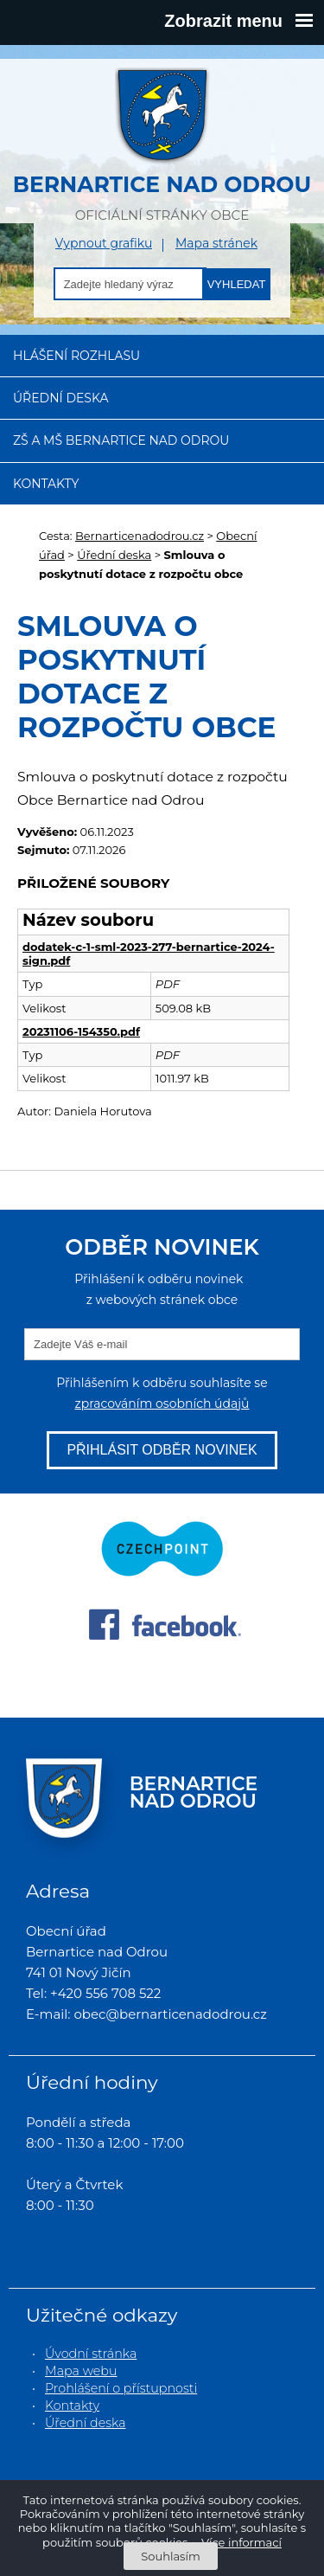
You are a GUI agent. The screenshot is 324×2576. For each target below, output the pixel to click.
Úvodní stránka (91, 2353)
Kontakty (46, 483)
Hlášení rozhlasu (76, 355)
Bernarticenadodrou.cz (139, 536)
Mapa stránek (216, 243)
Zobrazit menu (238, 20)
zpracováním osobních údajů (161, 1403)
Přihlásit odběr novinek (162, 1449)
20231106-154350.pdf (81, 1031)
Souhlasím (170, 2556)
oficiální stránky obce (162, 144)
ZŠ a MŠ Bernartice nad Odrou (121, 440)
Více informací (241, 2542)
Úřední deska (61, 398)
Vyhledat (236, 284)
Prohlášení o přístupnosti (121, 2388)
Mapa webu (81, 2371)
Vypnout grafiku (104, 243)
